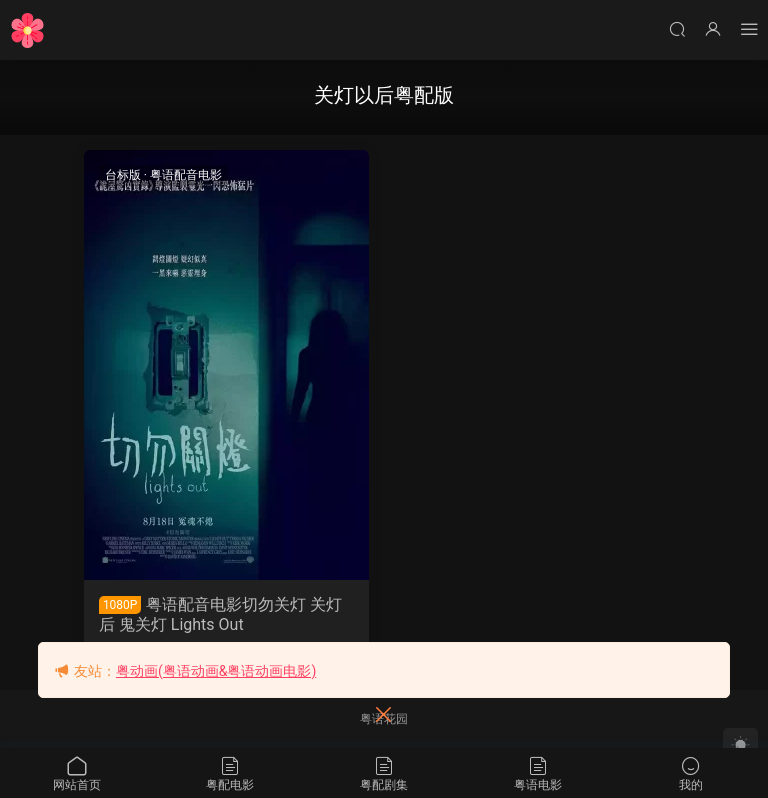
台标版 (123, 175)
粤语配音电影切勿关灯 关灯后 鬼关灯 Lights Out (221, 614)
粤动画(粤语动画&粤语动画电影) (216, 671)
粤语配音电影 (186, 175)
